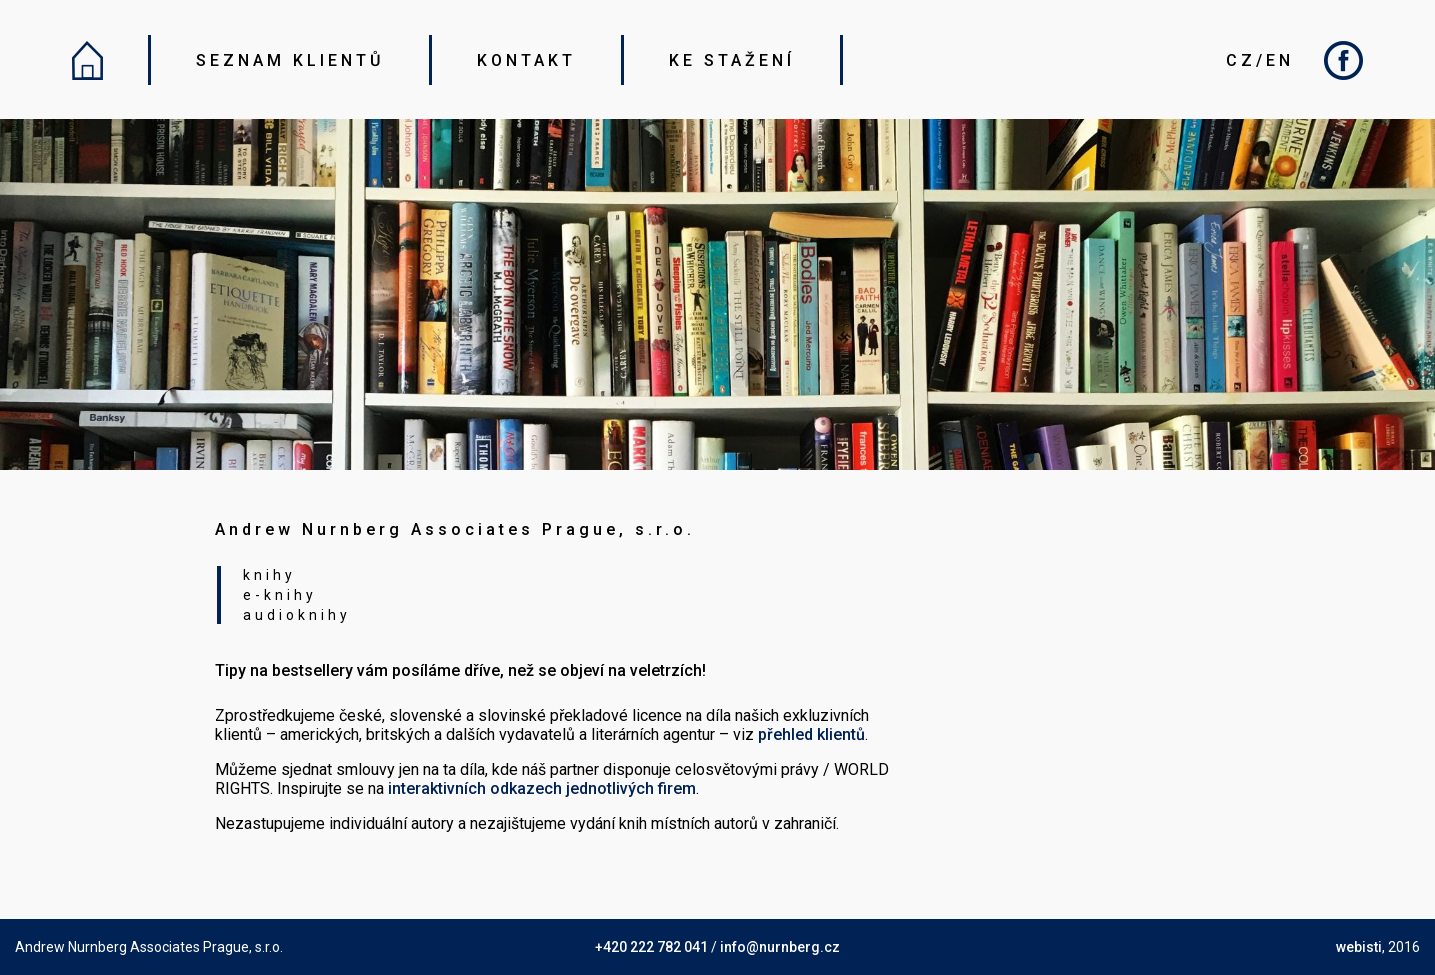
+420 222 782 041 (651, 947)
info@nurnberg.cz (780, 947)
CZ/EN (1260, 60)
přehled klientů (811, 734)
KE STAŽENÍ (732, 60)
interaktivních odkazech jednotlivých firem (542, 788)
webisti (1359, 947)
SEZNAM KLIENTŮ (290, 60)
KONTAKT (526, 60)
